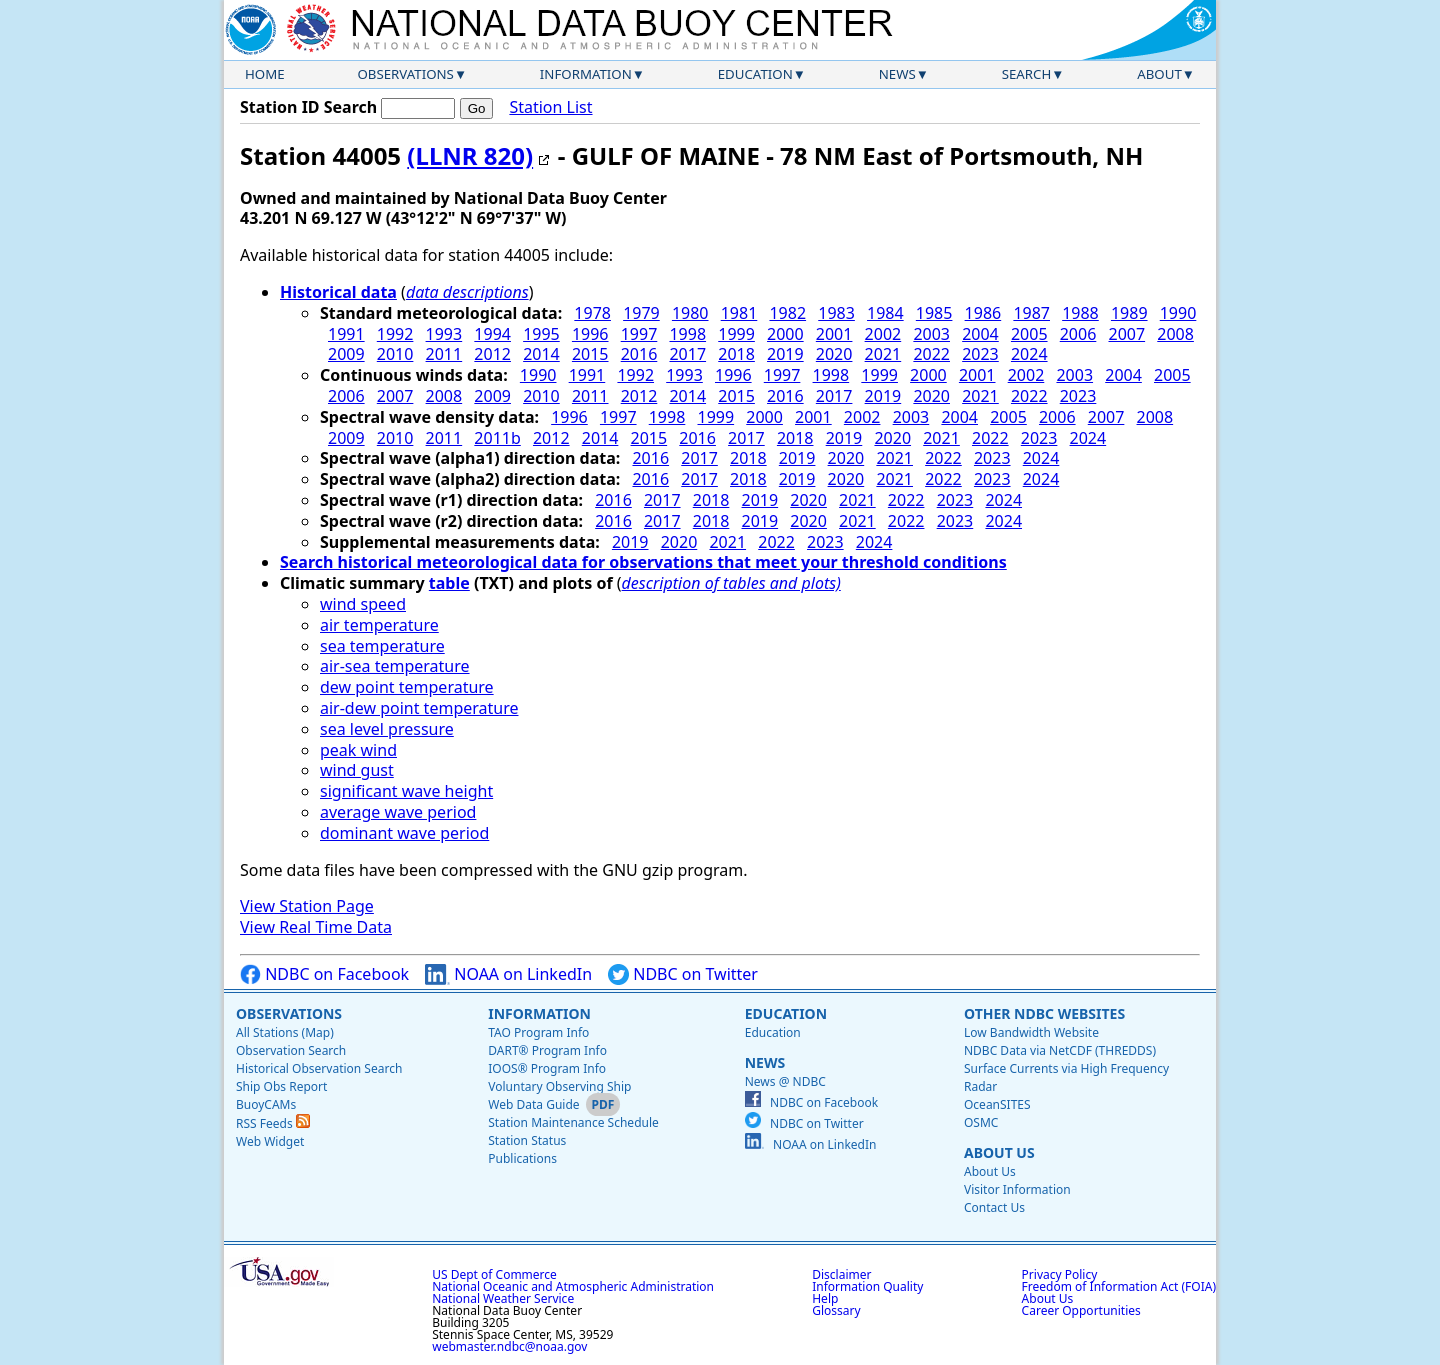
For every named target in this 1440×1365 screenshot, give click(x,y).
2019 (785, 354)
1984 (885, 313)
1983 (836, 313)
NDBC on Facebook (324, 974)
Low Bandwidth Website (1031, 1032)
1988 (1080, 313)
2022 (931, 354)
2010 (395, 354)
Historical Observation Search (319, 1068)
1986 (983, 313)
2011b (497, 438)
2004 (980, 334)
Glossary (836, 1310)
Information (586, 74)
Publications (522, 1158)
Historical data (338, 292)
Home (265, 74)
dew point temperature (407, 687)
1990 (1178, 313)
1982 (787, 313)
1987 (1031, 313)
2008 (1175, 334)
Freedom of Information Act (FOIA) (1119, 1286)
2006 (1078, 334)
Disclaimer (841, 1274)
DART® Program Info (547, 1050)
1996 (590, 334)
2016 (639, 354)
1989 (1129, 313)
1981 (739, 313)
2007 (1127, 334)
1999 (736, 334)
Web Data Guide (533, 1104)
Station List (550, 107)
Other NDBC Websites (1044, 1013)
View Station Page (307, 906)
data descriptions (467, 292)
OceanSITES (997, 1104)
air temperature (379, 625)
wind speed (363, 604)
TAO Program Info (538, 1032)
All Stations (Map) (285, 1032)
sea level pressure (387, 729)
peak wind (358, 750)
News (897, 74)
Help (825, 1298)
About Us (999, 1152)
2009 (346, 354)
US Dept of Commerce (494, 1274)
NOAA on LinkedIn (508, 974)
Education (755, 74)
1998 (687, 334)
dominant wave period (404, 833)
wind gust (357, 770)
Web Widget (270, 1141)
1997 (639, 334)
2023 (980, 354)
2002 (883, 334)
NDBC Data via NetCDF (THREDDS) (1060, 1050)
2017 (687, 354)
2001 (834, 334)
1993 (444, 334)
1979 (641, 313)
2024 (1029, 354)
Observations (405, 74)
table (449, 583)
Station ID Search (308, 107)
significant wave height (406, 791)
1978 (592, 313)
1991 (346, 334)
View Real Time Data (316, 927)
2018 (736, 354)
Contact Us (994, 1207)
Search (1027, 74)
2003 (931, 334)
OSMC (981, 1122)
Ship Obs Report (281, 1086)
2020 (834, 354)
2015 (590, 354)
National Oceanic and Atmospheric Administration (573, 1286)
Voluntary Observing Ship (559, 1086)
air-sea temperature (395, 666)
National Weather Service (503, 1298)
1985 (934, 313)
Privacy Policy (1060, 1274)
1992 (395, 334)
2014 (541, 354)
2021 (883, 354)
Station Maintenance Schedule (573, 1122)
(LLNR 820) (470, 155)
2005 (1029, 334)
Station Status (527, 1140)
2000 (785, 334)
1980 (690, 313)
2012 (492, 354)
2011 (444, 354)
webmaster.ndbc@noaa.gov (509, 1346)
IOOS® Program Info (547, 1068)
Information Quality (867, 1286)
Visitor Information (1017, 1189)
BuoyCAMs (266, 1104)
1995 (541, 334)
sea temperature (382, 646)
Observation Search (291, 1050)
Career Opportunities (1081, 1310)
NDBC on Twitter (683, 974)
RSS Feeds (273, 1123)
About (1159, 74)
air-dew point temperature (419, 708)
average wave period (398, 812)
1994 (492, 334)
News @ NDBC (785, 1081)
